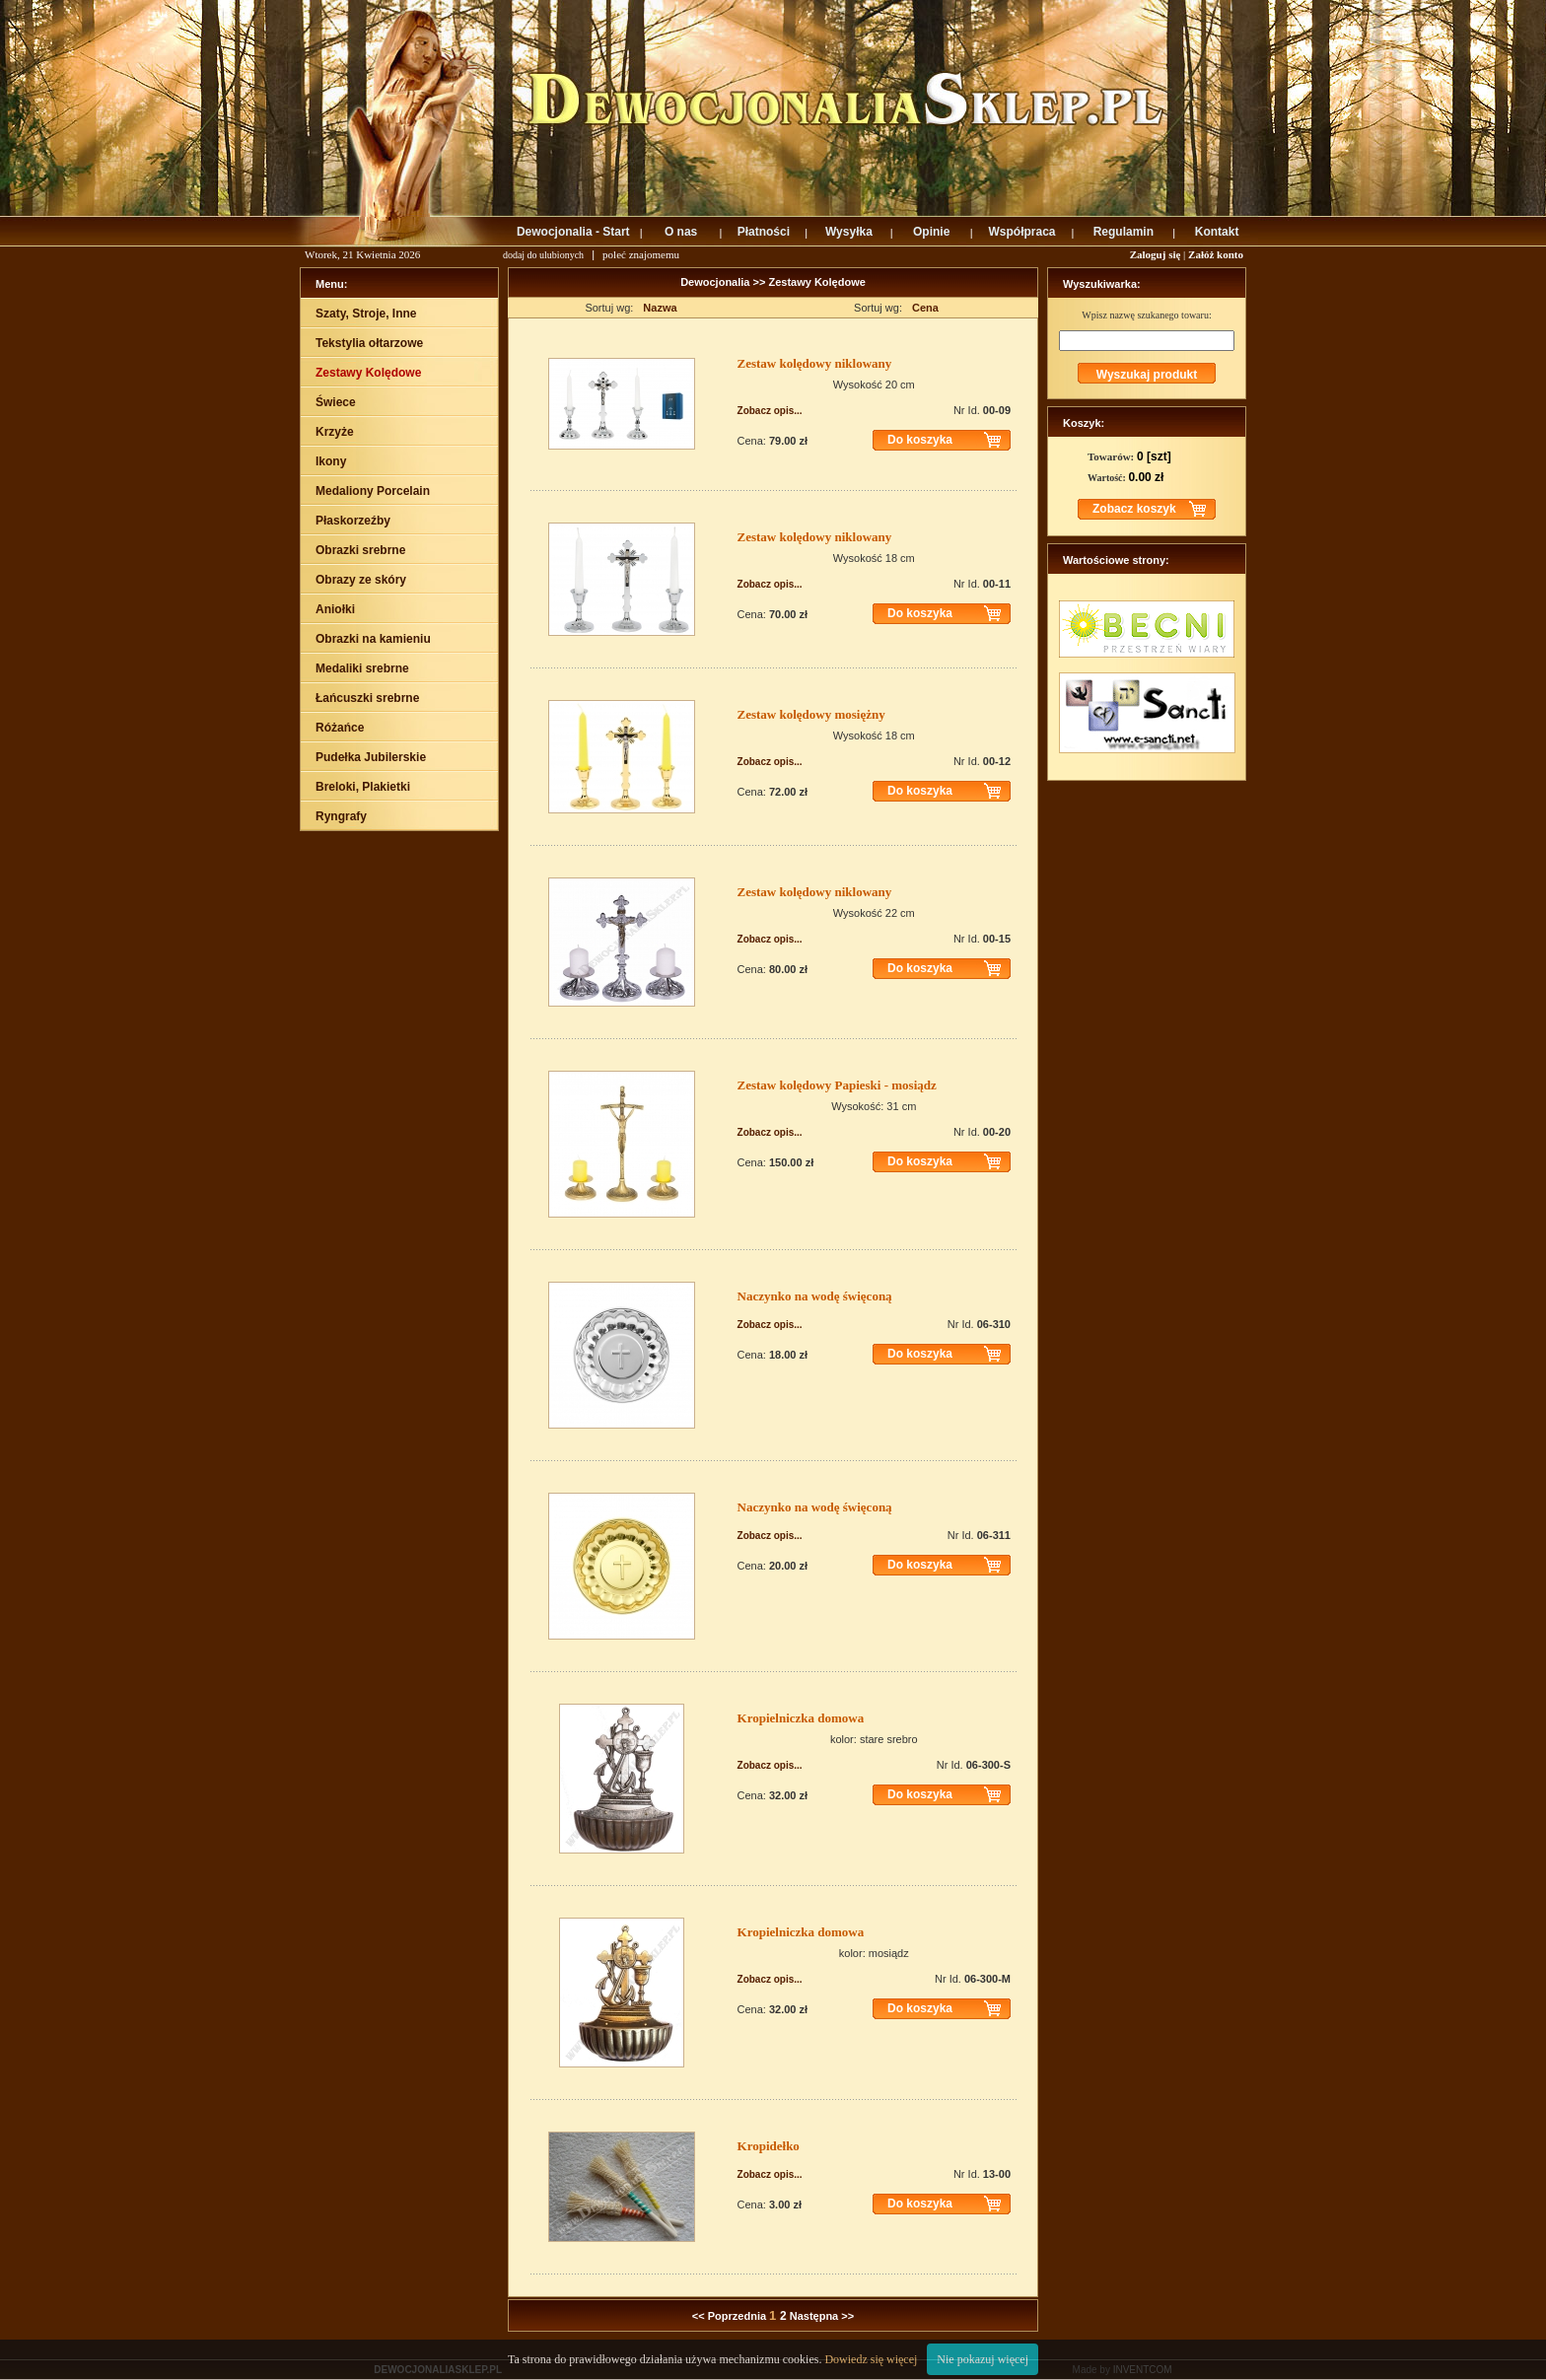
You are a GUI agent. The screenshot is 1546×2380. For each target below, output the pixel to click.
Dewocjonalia (716, 282)
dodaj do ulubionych (543, 254)
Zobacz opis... (770, 410)
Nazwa (659, 308)
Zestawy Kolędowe (816, 282)
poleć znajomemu (640, 254)
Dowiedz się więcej (870, 2359)
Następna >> (822, 2316)
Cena (925, 308)
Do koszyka (919, 440)
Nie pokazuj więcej (982, 2359)
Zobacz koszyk (1134, 509)
